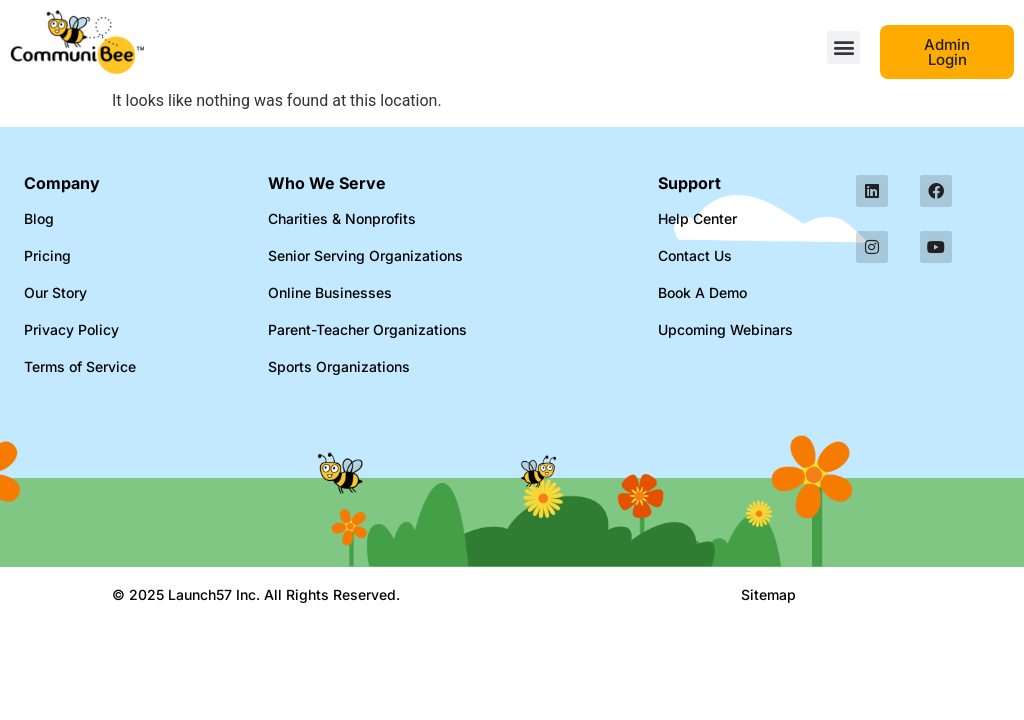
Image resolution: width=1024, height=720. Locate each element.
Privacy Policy (71, 329)
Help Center (697, 218)
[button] (843, 47)
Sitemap (768, 594)
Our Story (55, 292)
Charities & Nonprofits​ (342, 218)
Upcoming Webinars (725, 329)
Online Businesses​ (330, 292)
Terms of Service (80, 366)
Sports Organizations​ (339, 366)
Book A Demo (702, 292)
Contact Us (695, 255)
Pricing (47, 255)
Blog (39, 218)
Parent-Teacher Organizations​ (367, 329)
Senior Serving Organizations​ (365, 255)
